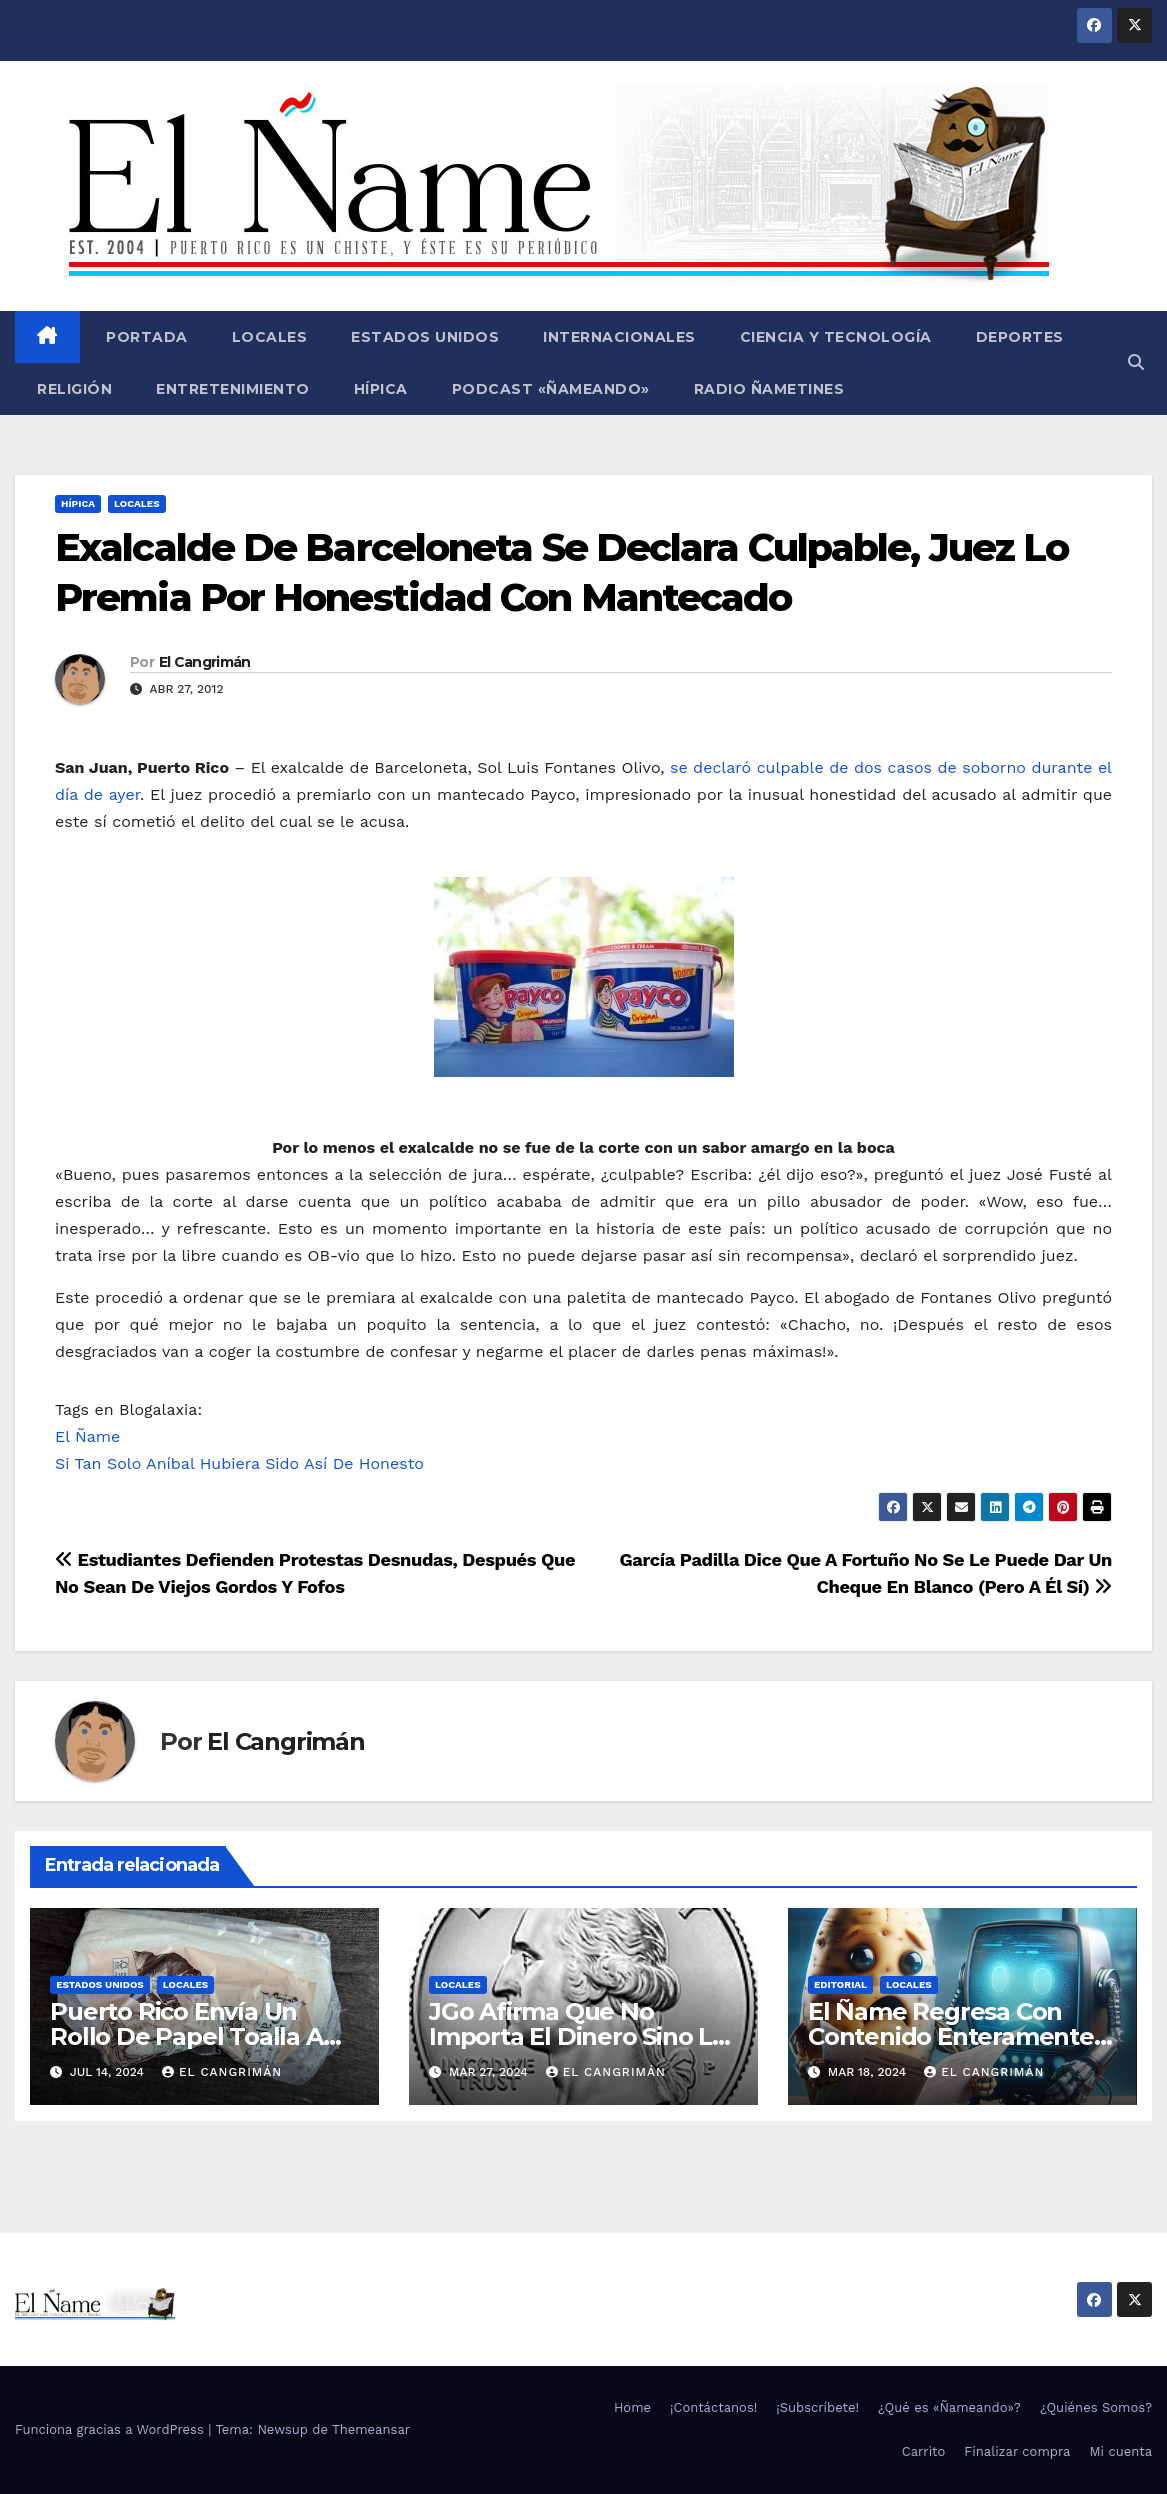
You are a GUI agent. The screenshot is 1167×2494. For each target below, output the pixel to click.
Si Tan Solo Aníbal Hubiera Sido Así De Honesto (239, 1463)
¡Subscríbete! (817, 2407)
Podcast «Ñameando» (551, 389)
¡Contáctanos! (713, 2407)
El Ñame (87, 1436)
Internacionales (619, 337)
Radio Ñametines (769, 389)
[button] (1136, 362)
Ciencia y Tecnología (836, 337)
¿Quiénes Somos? (1096, 2407)
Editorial (840, 1984)
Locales (270, 337)
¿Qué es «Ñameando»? (949, 2407)
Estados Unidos (425, 337)
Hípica (381, 389)
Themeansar (371, 2429)
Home (632, 2407)
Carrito (924, 2451)
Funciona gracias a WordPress (111, 2429)
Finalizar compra (1017, 2451)
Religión (74, 389)
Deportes (1020, 337)
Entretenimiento (233, 389)
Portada (145, 337)
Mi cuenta (1120, 2451)
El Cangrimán (205, 662)
